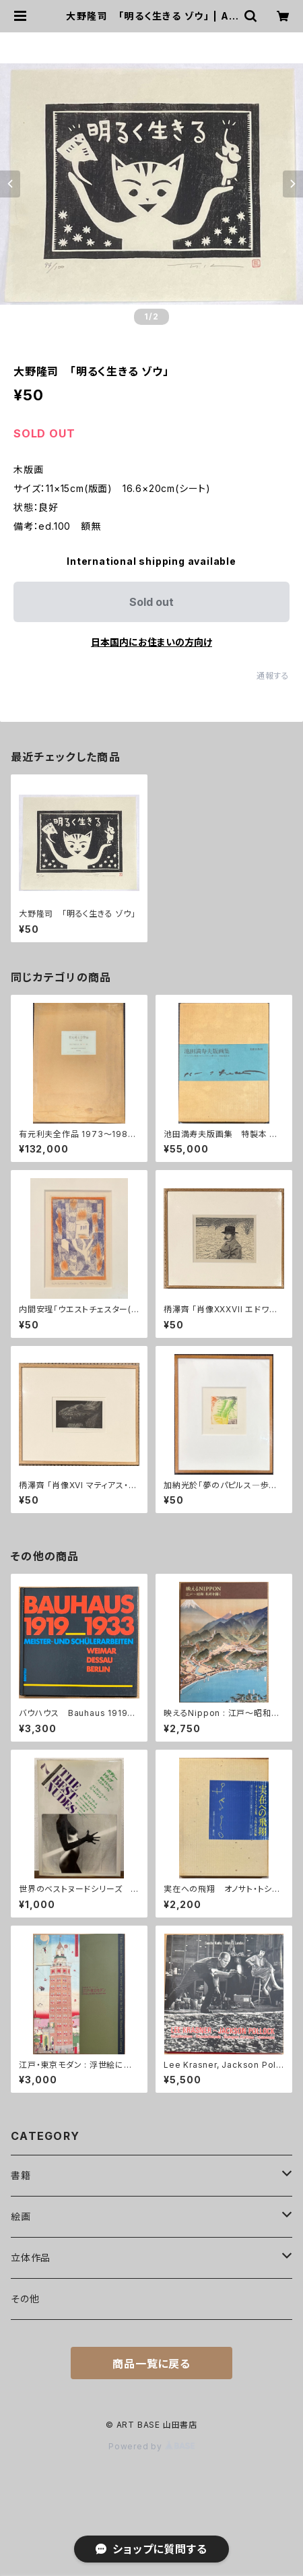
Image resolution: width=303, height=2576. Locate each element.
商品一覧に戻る (151, 2363)
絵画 (21, 2216)
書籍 (21, 2175)
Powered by (151, 2446)
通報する (273, 676)
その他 (25, 2298)
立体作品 (30, 2257)
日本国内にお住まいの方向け (151, 642)
